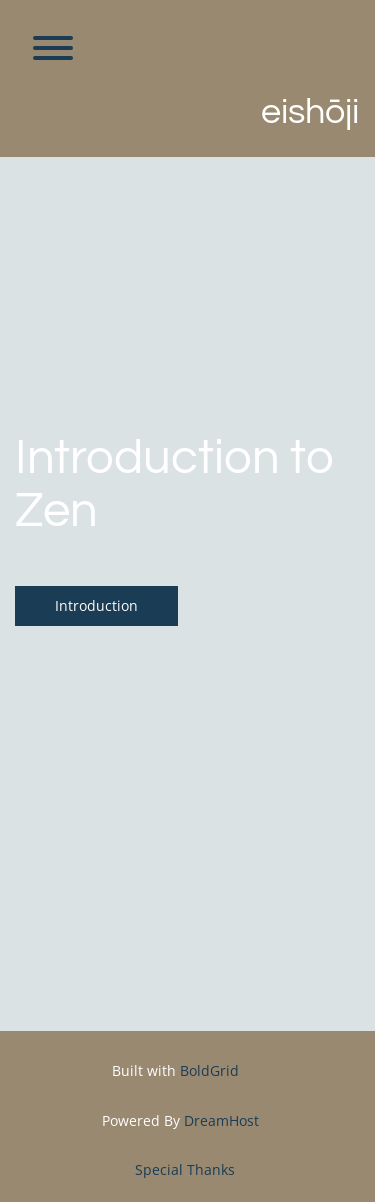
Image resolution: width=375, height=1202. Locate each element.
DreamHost (221, 1120)
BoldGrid (209, 1070)
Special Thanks (185, 1169)
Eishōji (310, 112)
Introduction (96, 605)
